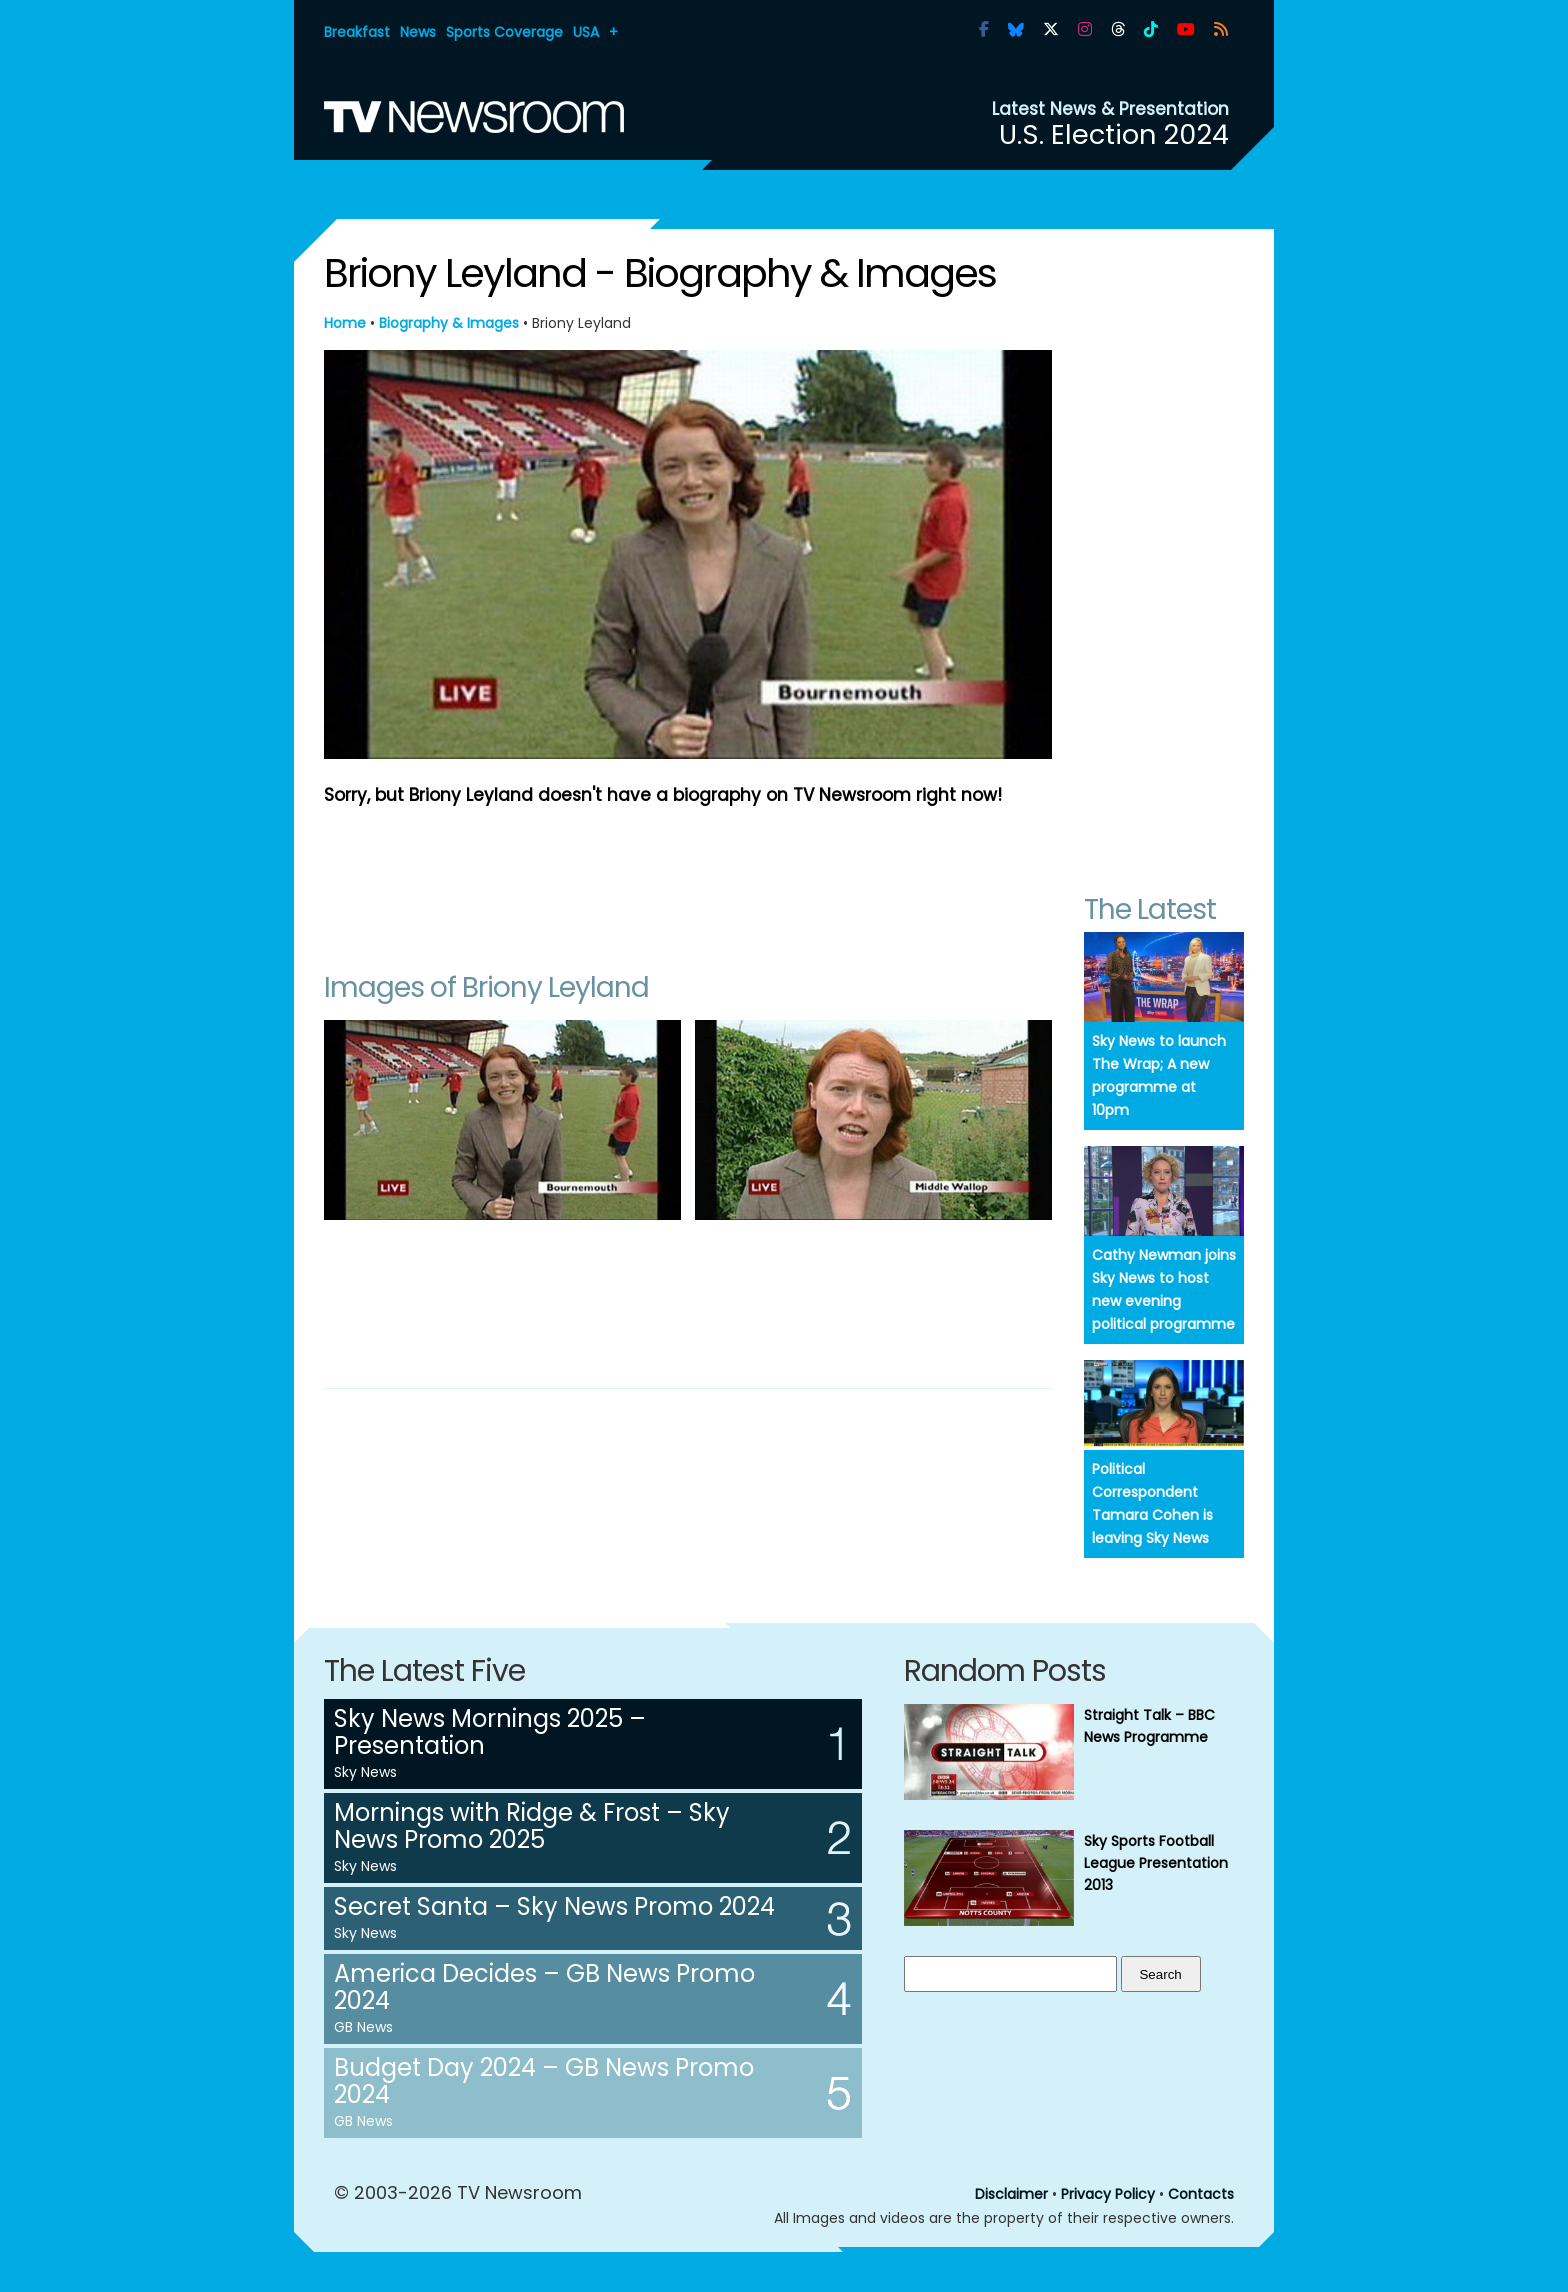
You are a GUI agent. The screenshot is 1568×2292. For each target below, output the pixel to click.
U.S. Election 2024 (1114, 134)
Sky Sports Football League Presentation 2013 (1156, 1863)
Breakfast (357, 32)
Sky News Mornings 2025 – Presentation (490, 1732)
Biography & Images (449, 323)
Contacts (1201, 2194)
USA (586, 32)
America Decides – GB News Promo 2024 (544, 1987)
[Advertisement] (688, 879)
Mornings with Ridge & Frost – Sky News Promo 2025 (532, 1826)
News (418, 32)
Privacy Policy (1108, 2194)
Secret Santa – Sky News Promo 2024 (554, 1906)
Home (345, 323)
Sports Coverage (504, 32)
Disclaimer (1011, 2194)
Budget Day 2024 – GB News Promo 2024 (544, 2081)
